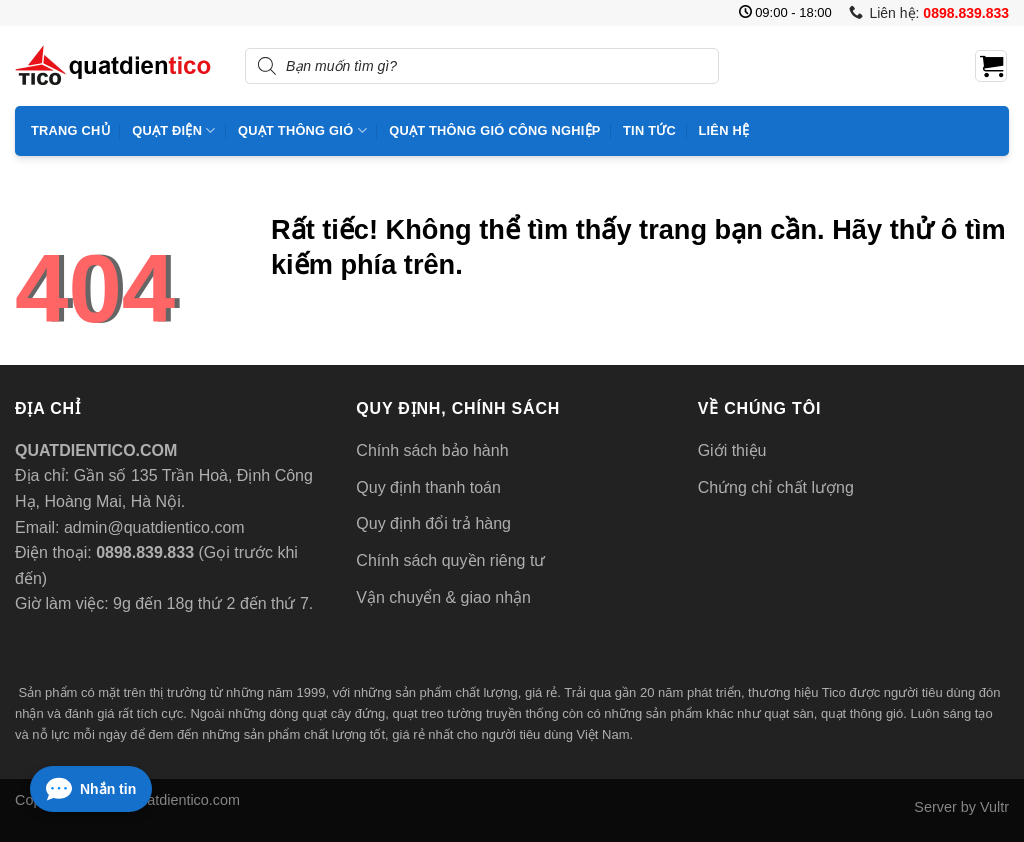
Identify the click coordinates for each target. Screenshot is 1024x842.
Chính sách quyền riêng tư (450, 560)
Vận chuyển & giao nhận (443, 597)
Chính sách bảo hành (432, 450)
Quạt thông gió (302, 130)
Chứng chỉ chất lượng (776, 487)
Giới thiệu (732, 450)
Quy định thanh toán (428, 487)
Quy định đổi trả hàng (433, 523)
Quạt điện (173, 130)
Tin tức (649, 130)
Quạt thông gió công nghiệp (494, 130)
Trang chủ (70, 130)
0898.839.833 (143, 552)
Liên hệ (723, 130)
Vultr (994, 807)
